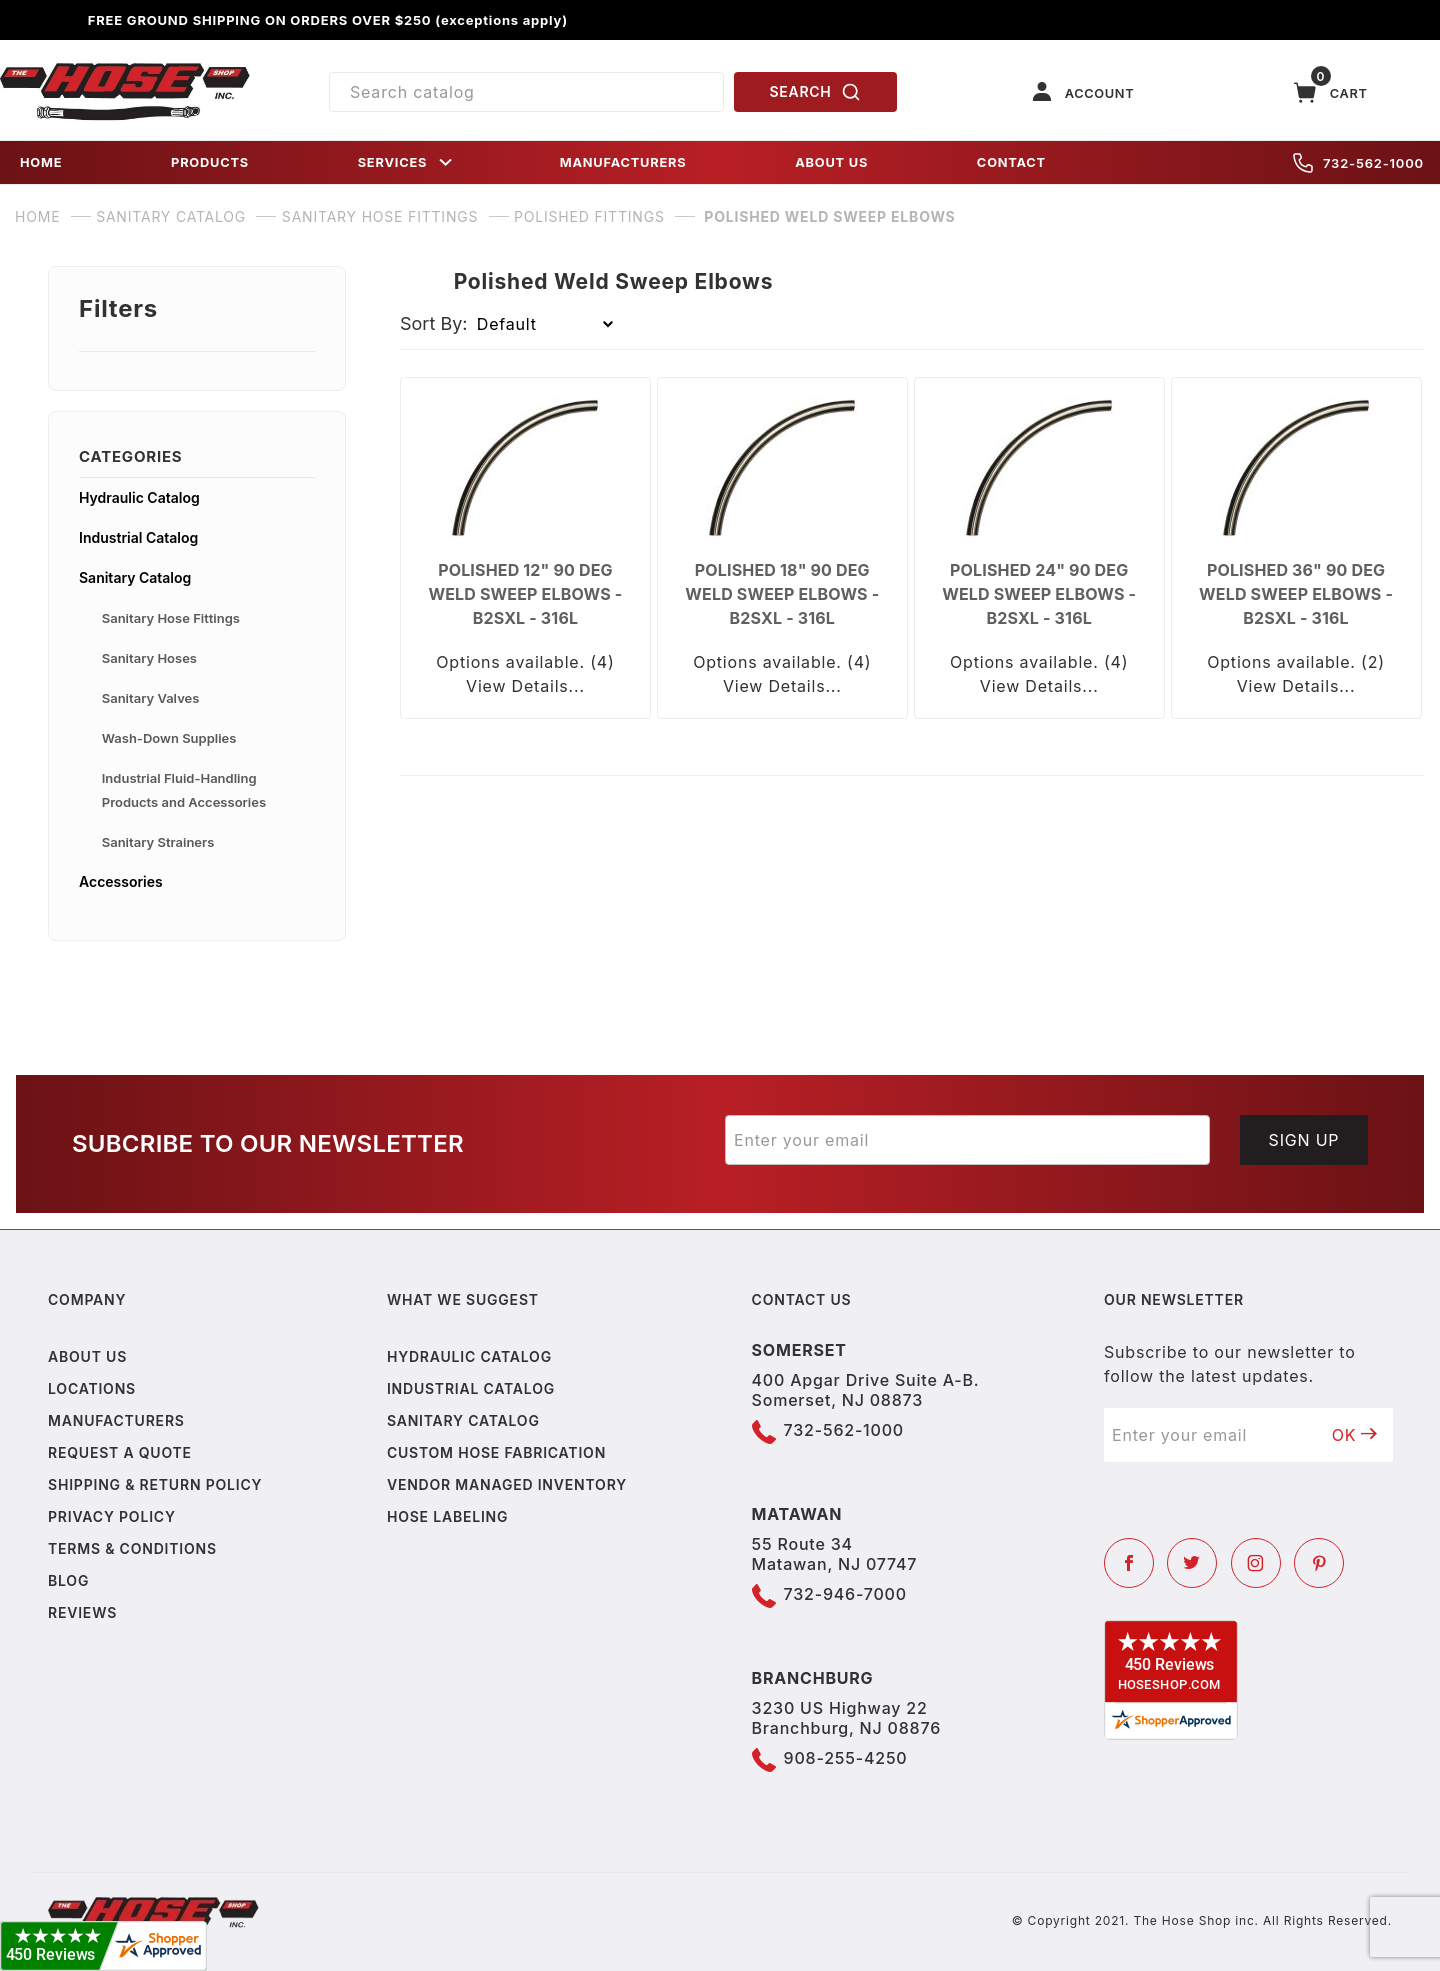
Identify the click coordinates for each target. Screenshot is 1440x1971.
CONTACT (1011, 162)
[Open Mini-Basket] (1331, 92)
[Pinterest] (1319, 1563)
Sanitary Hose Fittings (171, 618)
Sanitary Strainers (158, 842)
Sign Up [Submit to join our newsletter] (1304, 1140)
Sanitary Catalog (135, 577)
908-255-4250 (846, 1758)
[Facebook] (1129, 1563)
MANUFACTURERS (623, 162)
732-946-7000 (845, 1594)
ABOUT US (831, 162)
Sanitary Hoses (149, 658)
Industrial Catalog (138, 537)
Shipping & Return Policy (155, 1484)
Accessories (121, 881)
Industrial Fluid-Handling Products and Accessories (184, 790)
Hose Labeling (447, 1516)
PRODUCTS (210, 162)
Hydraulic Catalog (139, 497)
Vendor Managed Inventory (507, 1484)
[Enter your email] (967, 1140)
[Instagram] (1256, 1563)
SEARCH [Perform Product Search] (816, 92)
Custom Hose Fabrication (496, 1452)
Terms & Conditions (132, 1548)
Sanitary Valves (151, 698)
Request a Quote (120, 1452)
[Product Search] (526, 92)
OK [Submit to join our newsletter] (1355, 1435)
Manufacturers (116, 1420)
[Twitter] (1192, 1563)
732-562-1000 (1358, 163)
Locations (92, 1388)
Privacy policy (112, 1516)
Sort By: (434, 323)
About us (87, 1356)
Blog (68, 1580)
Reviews (82, 1612)
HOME (41, 162)
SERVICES (407, 162)
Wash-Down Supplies (169, 738)
